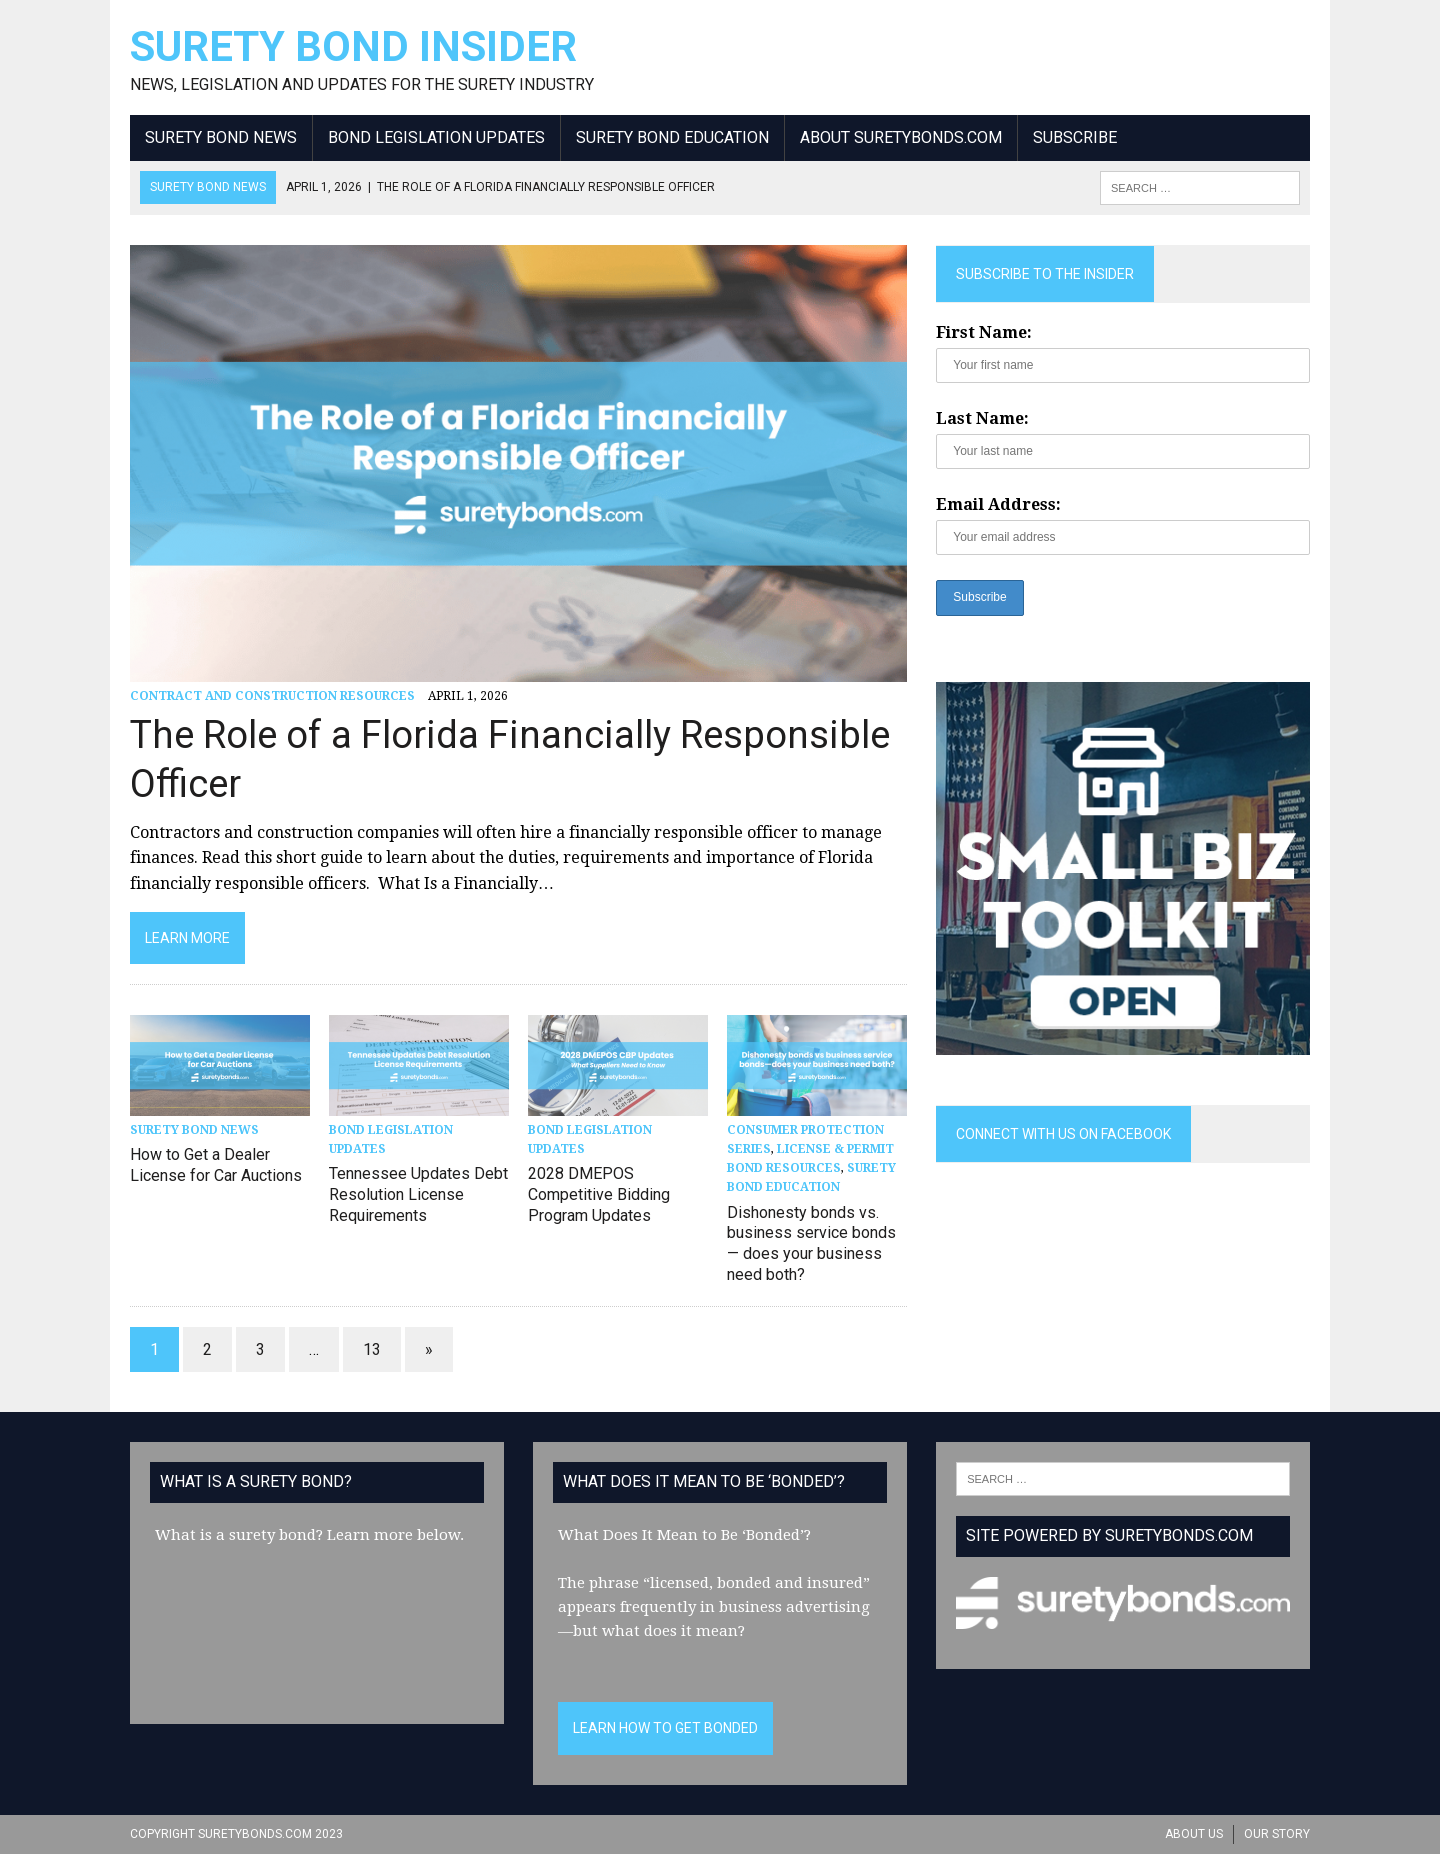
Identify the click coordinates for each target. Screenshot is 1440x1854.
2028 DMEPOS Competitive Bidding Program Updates (599, 1194)
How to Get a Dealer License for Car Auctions (216, 1165)
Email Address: (998, 504)
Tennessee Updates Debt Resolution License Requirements (418, 1194)
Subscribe (1075, 137)
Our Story (1277, 1834)
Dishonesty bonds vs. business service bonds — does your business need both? (811, 1243)
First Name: (984, 332)
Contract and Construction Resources (272, 696)
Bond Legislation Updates (436, 137)
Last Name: (982, 418)
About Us (1194, 1834)
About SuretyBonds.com (901, 137)
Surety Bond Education (672, 137)
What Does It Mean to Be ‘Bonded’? (684, 1535)
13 (372, 1349)
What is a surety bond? (239, 1535)
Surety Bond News (221, 137)
